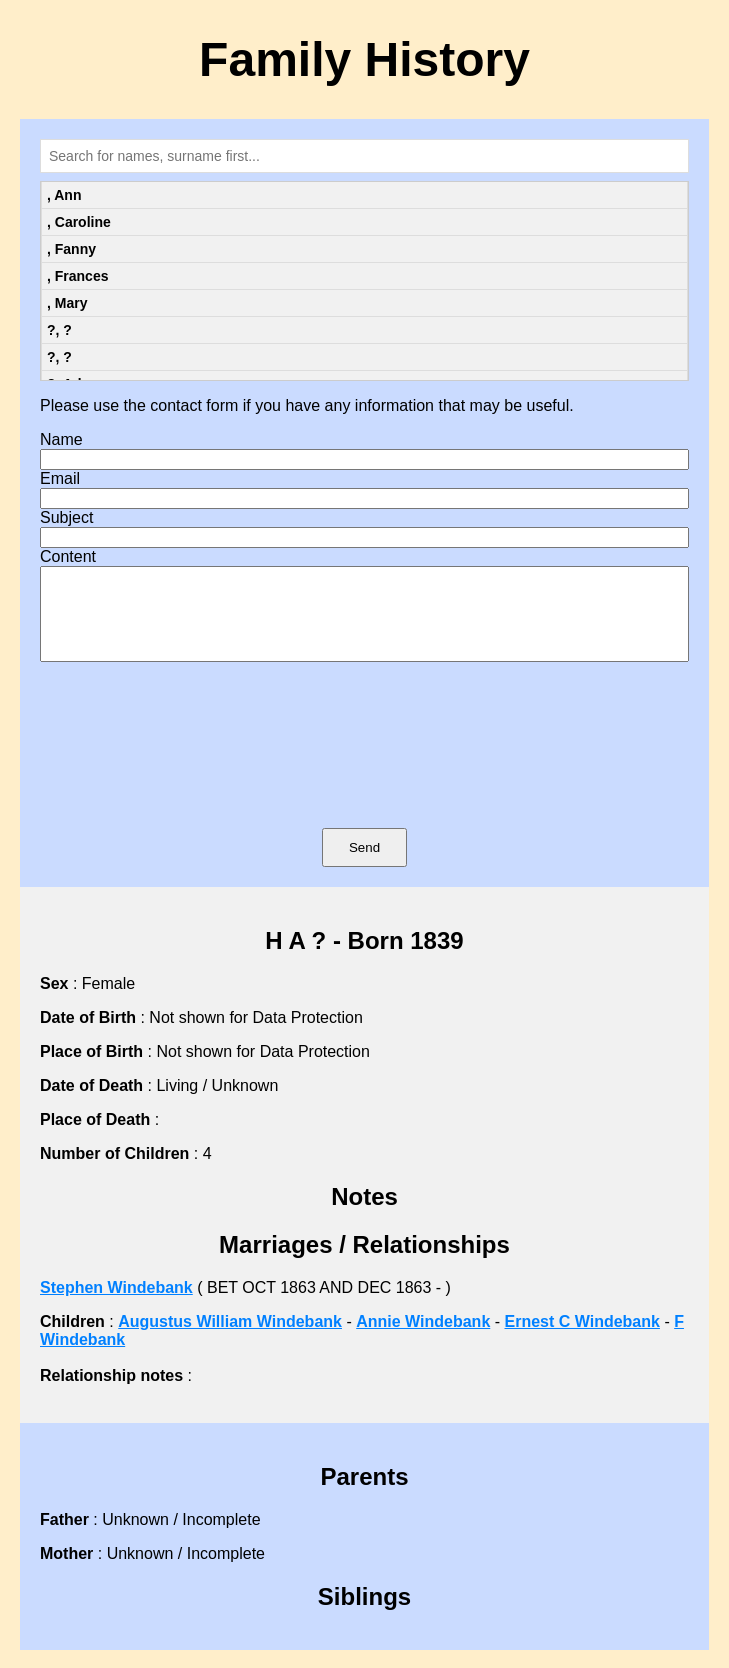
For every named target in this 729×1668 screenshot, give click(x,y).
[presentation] (365, 774)
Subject (66, 517)
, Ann (64, 195)
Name (61, 439)
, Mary (67, 303)
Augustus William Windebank (230, 1339)
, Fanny (71, 249)
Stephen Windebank (116, 1305)
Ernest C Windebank (582, 1339)
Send (364, 865)
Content (68, 556)
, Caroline (79, 222)
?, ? (59, 330)
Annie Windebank (423, 1339)
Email (60, 478)
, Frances (77, 276)
